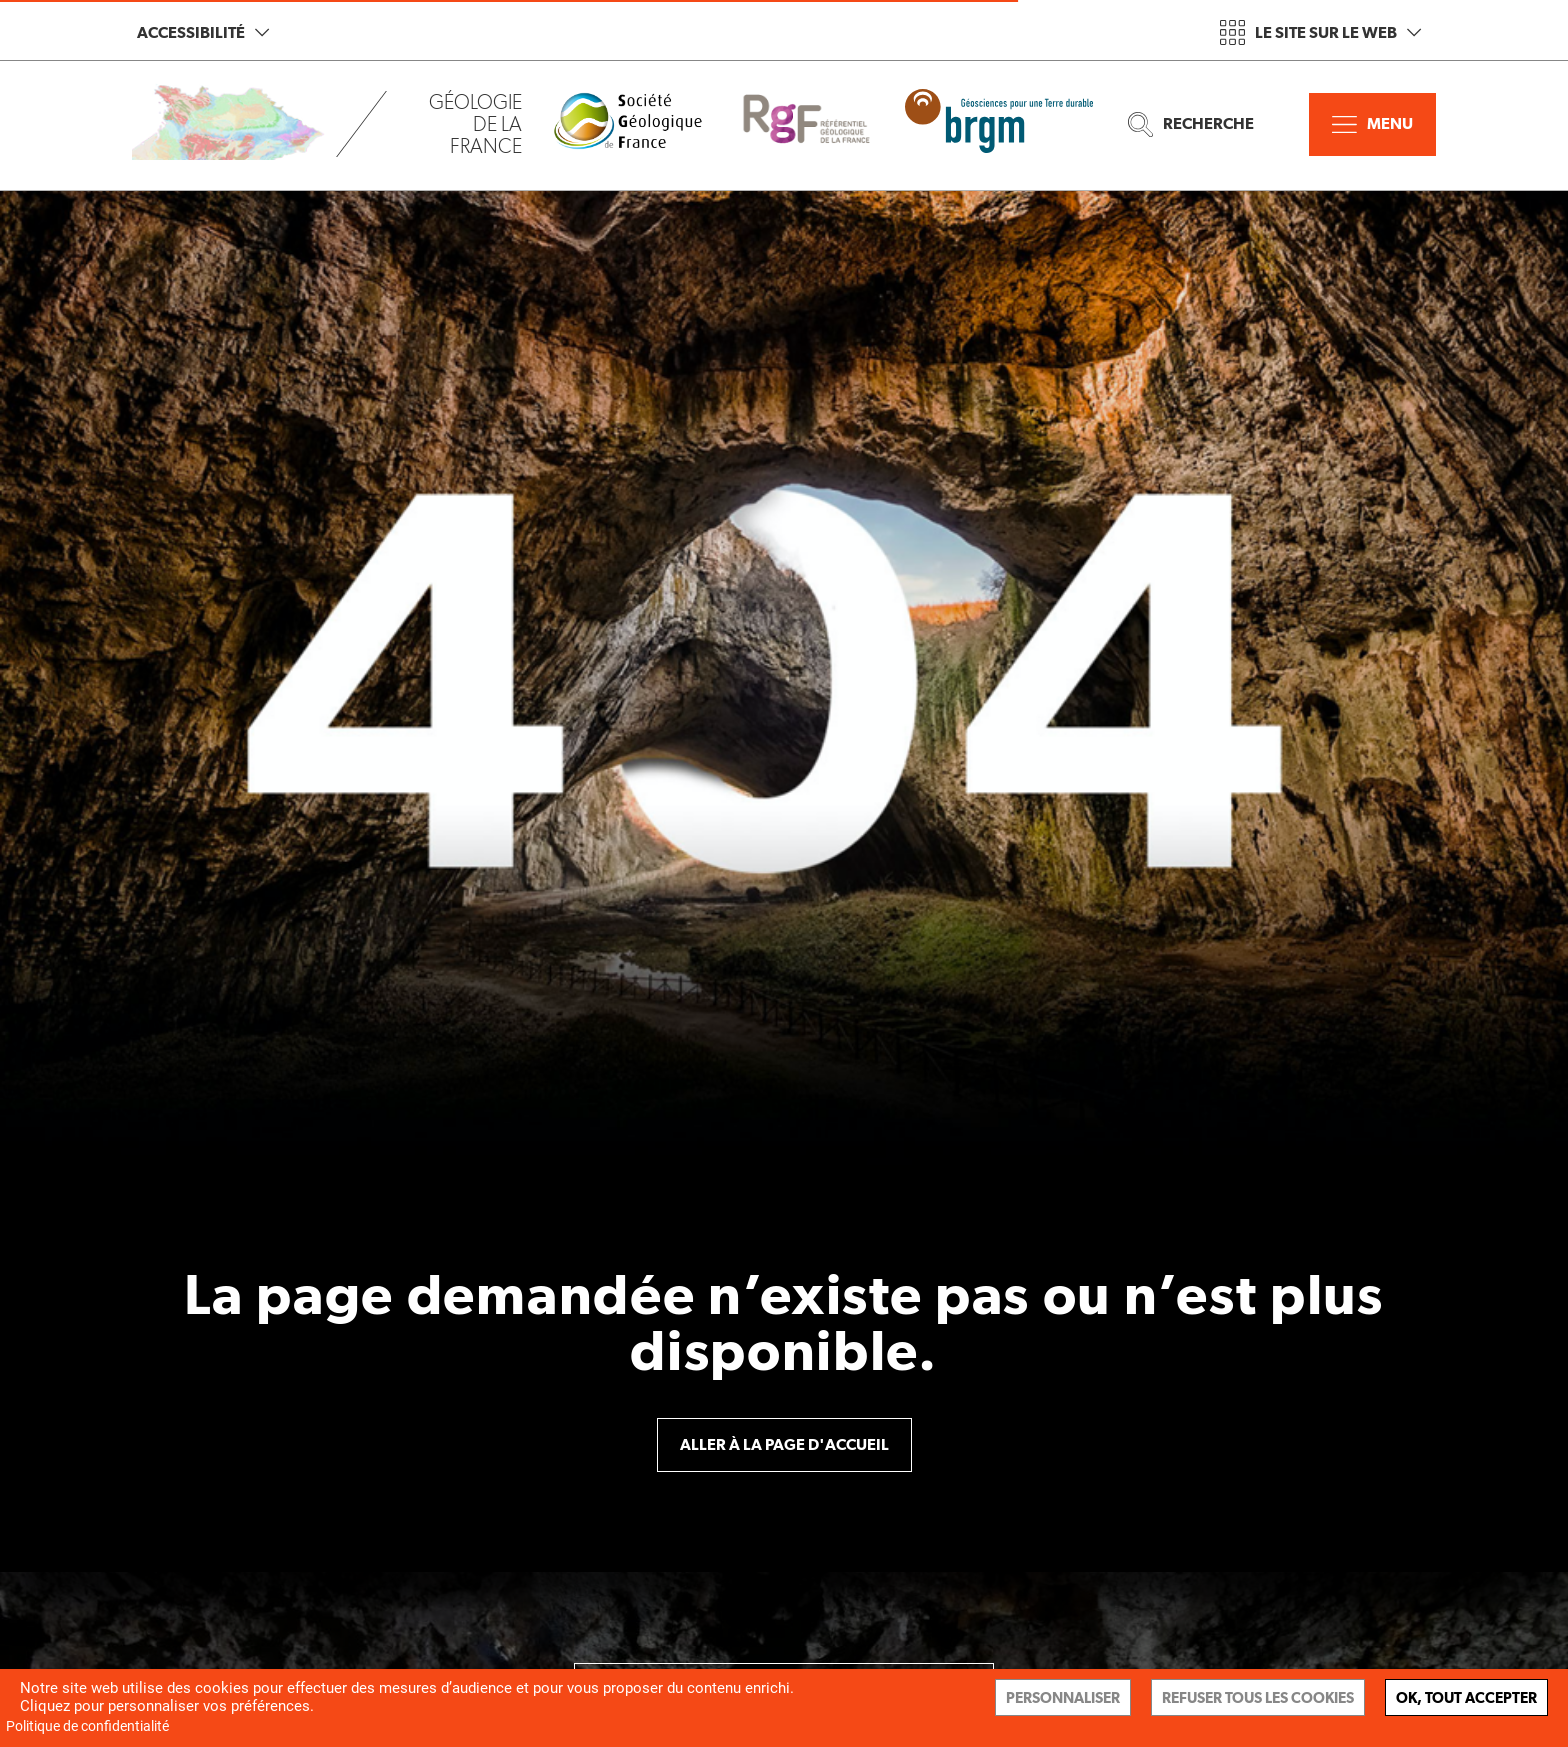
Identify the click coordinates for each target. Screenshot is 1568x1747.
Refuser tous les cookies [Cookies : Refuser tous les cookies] (1258, 1697)
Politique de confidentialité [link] (87, 1726)
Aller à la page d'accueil (784, 1444)
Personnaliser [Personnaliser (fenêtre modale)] (1063, 1697)
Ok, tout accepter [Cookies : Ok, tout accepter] (1466, 1697)
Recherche (1191, 124)
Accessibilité (203, 32)
